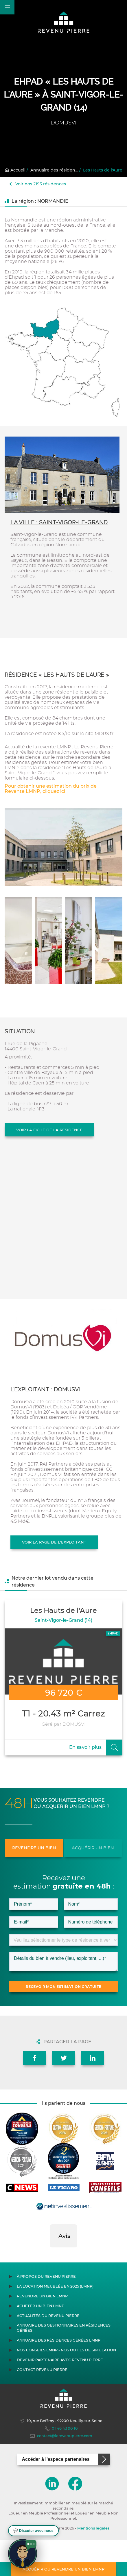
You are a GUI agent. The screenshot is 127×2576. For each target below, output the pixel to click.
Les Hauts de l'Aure (102, 170)
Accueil (15, 170)
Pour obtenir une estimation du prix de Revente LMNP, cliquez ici (51, 788)
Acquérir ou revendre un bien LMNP (63, 2569)
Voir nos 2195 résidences (37, 184)
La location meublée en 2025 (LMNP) (55, 2322)
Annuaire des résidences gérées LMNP (58, 2376)
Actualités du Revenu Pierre (48, 2351)
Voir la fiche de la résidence (49, 1129)
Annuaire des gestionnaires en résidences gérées (64, 2363)
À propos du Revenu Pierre (46, 2312)
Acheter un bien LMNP (40, 2342)
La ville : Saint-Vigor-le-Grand (59, 522)
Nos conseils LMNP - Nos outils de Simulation (66, 2386)
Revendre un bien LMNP (42, 2332)
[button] (49, 2289)
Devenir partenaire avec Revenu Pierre (60, 2396)
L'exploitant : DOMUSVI (45, 1389)
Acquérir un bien (93, 1847)
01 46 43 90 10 (61, 2464)
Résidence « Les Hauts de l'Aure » (57, 675)
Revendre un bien (34, 1847)
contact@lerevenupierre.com (61, 2471)
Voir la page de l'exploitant (54, 1542)
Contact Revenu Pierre (42, 2405)
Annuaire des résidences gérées (64, 170)
